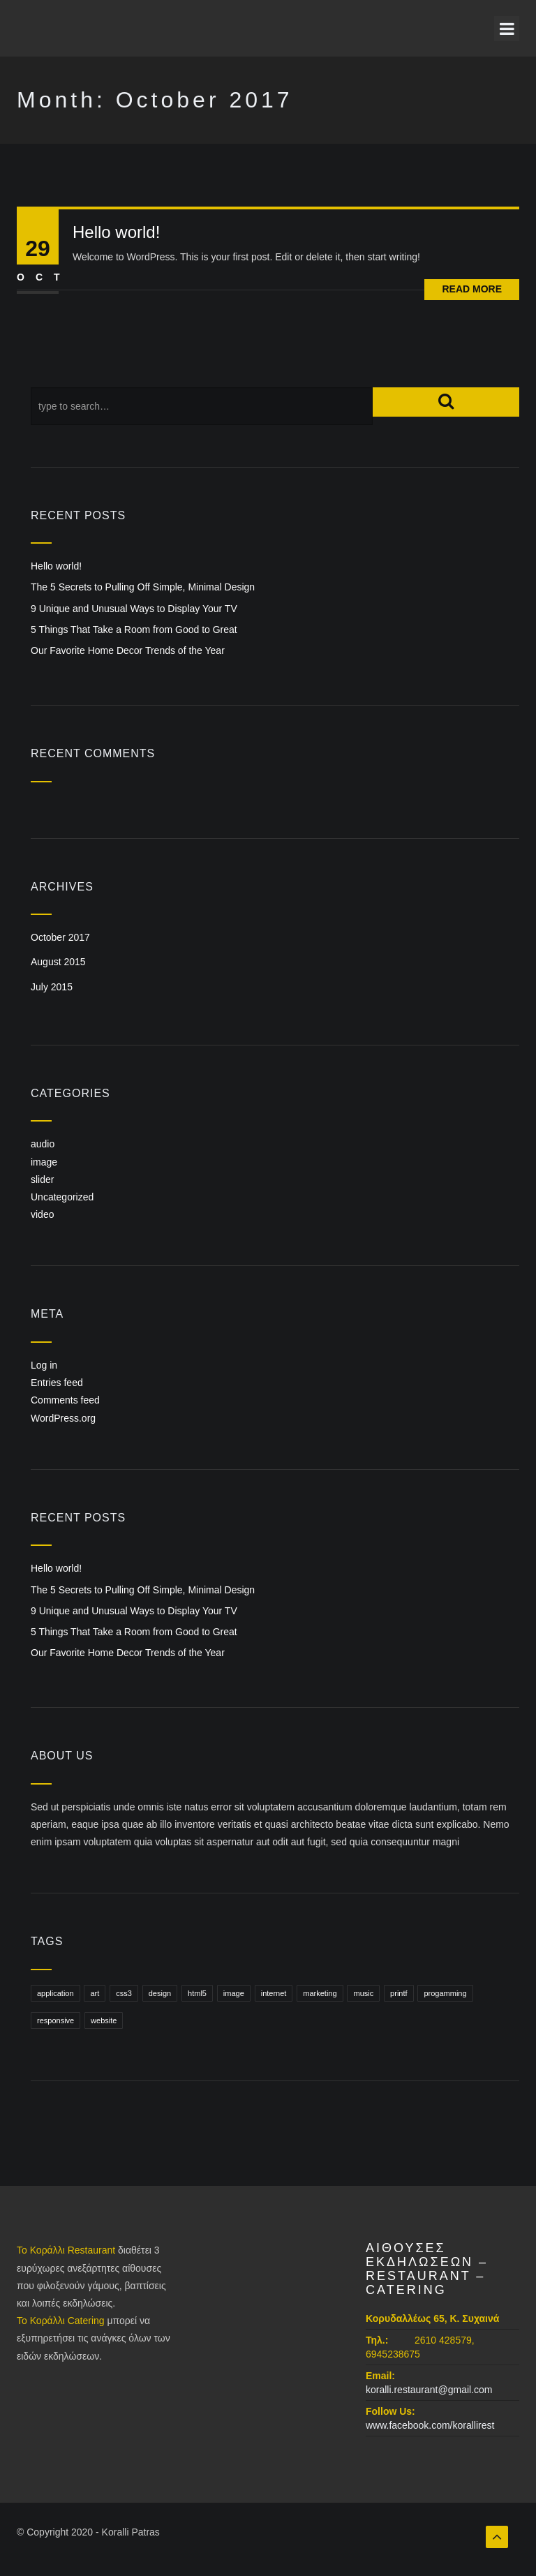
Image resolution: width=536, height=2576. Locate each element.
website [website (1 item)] (104, 2020)
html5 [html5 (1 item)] (197, 1993)
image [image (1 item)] (233, 1993)
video (42, 1214)
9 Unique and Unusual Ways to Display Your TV (134, 608)
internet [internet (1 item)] (274, 1993)
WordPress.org (63, 1418)
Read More (472, 289)
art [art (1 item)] (94, 1993)
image (44, 1162)
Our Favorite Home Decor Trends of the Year (128, 650)
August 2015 (58, 961)
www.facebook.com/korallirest (430, 2425)
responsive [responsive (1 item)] (55, 2020)
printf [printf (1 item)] (398, 1993)
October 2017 (60, 937)
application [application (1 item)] (55, 1993)
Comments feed (65, 1400)
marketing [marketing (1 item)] (319, 1993)
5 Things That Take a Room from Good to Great (134, 629)
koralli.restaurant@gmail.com (429, 2389)
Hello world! (116, 232)
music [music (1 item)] (363, 1993)
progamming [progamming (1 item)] (445, 1993)
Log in (44, 1365)
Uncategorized (62, 1197)
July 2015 (52, 986)
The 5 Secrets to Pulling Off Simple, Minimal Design (143, 587)
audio (42, 1143)
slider (42, 1179)
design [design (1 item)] (160, 1993)
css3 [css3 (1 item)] (124, 1993)
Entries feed (57, 1382)
